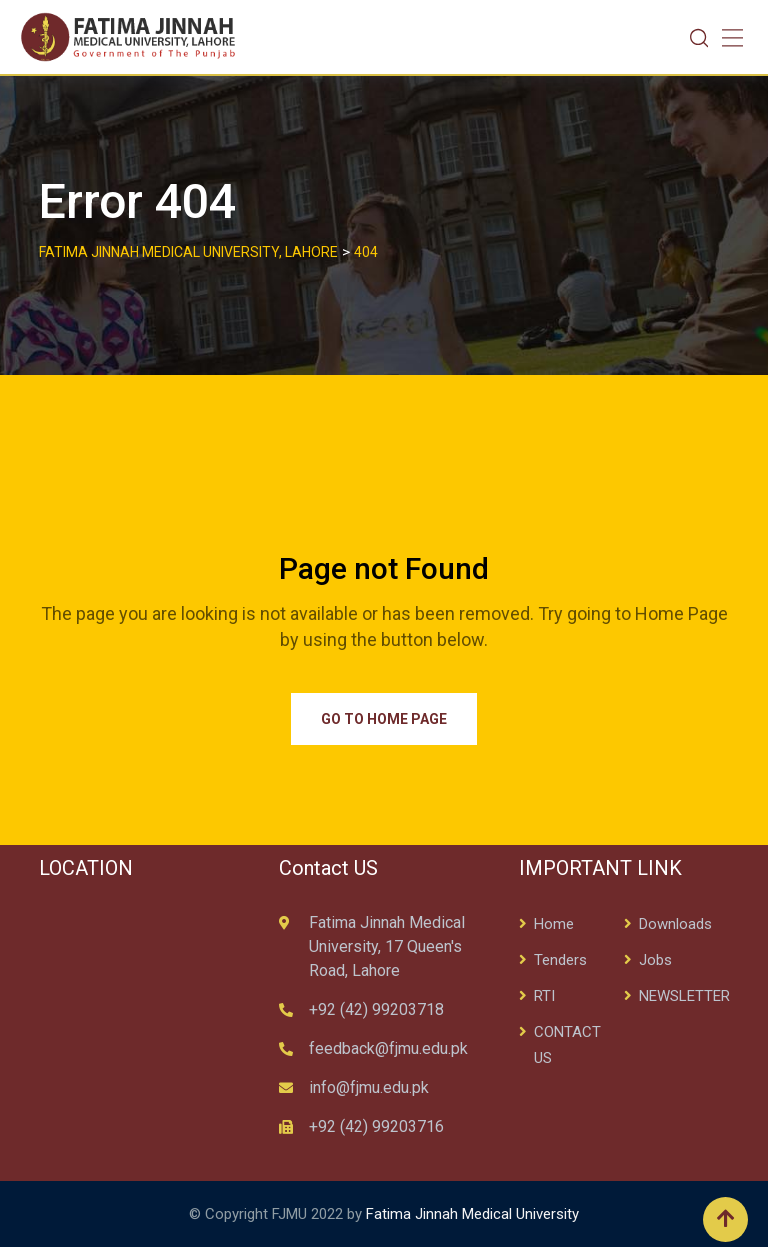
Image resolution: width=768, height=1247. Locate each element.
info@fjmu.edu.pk (369, 1087)
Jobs (655, 960)
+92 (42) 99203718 (376, 1009)
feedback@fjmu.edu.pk (388, 1048)
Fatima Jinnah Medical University (472, 1214)
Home (554, 924)
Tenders (560, 960)
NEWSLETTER (684, 996)
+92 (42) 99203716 (376, 1126)
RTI (544, 996)
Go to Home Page (384, 719)
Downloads (675, 924)
